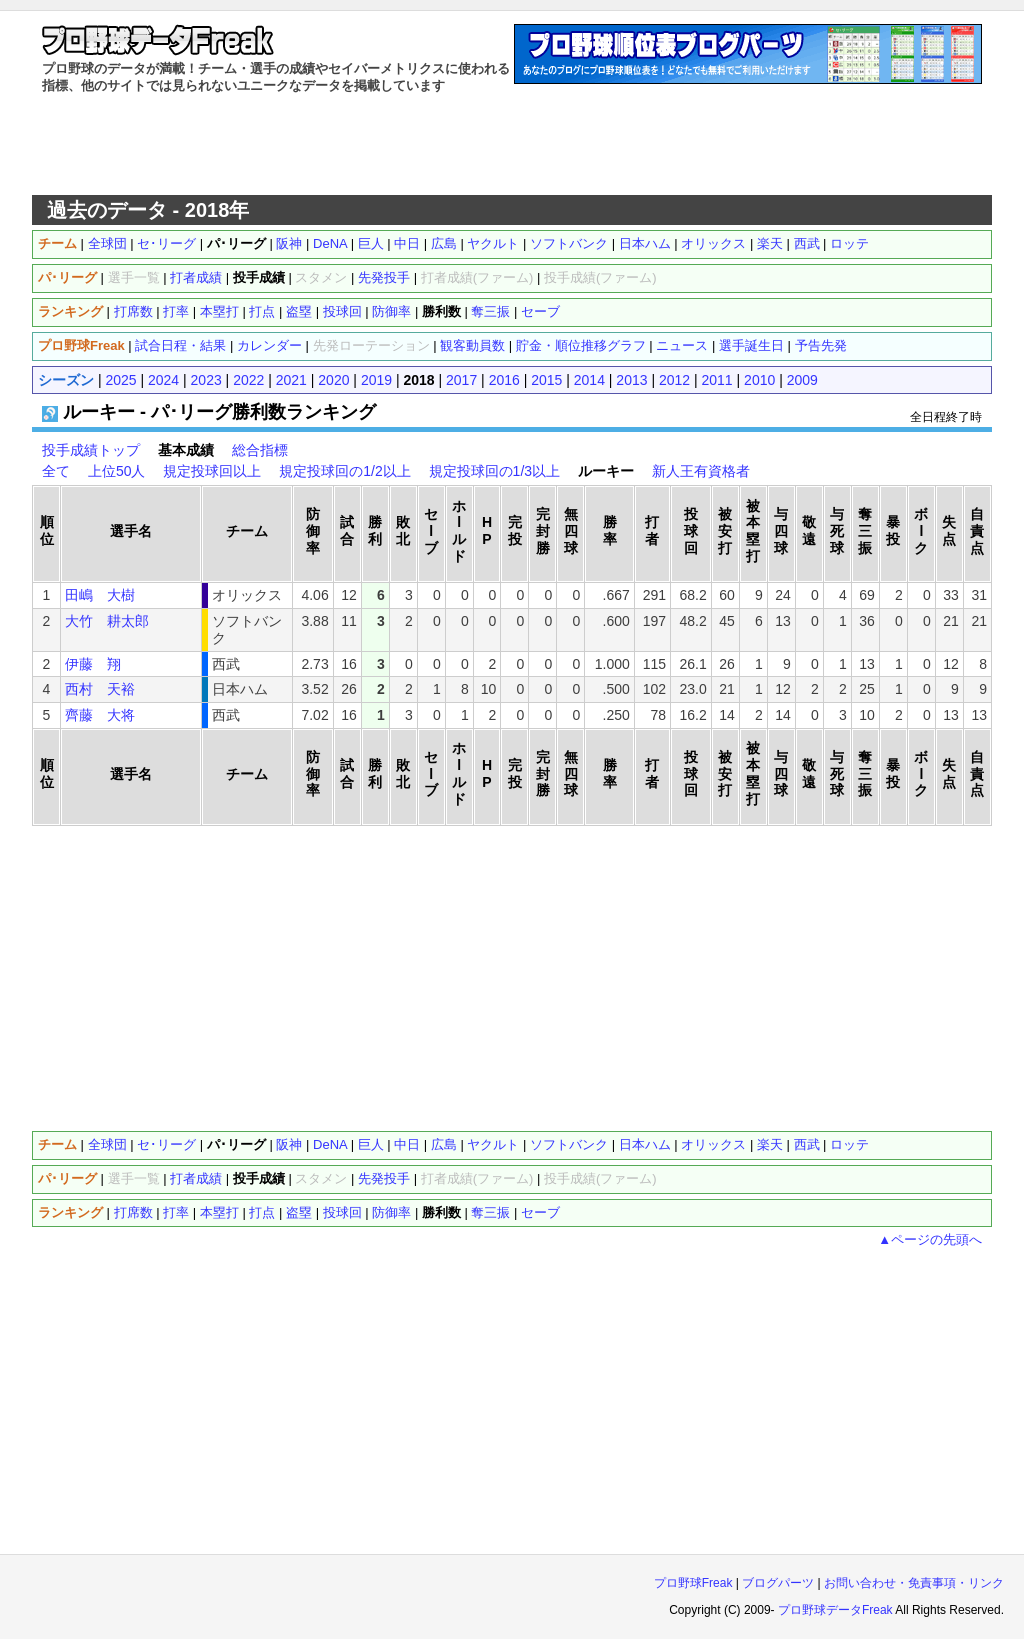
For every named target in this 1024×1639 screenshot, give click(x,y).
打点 (262, 311)
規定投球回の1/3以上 (494, 471)
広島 (444, 243)
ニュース (682, 345)
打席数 (133, 311)
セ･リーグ (166, 243)
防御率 (391, 311)
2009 (802, 380)
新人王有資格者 (701, 471)
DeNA (330, 243)
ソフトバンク (569, 243)
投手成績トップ (91, 450)
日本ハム (645, 243)
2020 (333, 380)
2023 (206, 380)
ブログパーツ (778, 1583)
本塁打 (219, 311)
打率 (176, 311)
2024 (163, 380)
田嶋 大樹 (100, 595)
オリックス (713, 243)
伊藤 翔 (93, 664)
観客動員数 (472, 345)
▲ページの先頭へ (930, 1239)
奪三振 (490, 311)
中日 (407, 243)
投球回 (342, 311)
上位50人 (117, 471)
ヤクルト (493, 243)
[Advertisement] (512, 145)
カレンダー (269, 345)
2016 (504, 380)
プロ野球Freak (693, 1583)
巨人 (371, 243)
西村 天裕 (100, 689)
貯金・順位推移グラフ (581, 345)
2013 (631, 380)
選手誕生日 (751, 345)
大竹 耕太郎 (107, 621)
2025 (120, 380)
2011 (717, 380)
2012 (674, 380)
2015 (546, 380)
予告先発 (821, 345)
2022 (248, 380)
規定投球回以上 (212, 471)
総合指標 (260, 450)
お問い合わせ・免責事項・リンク (914, 1583)
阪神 (289, 243)
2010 (759, 380)
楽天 (770, 243)
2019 (376, 380)
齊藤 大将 (100, 715)
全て (56, 471)
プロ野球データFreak (835, 1610)
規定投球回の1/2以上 (344, 471)
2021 (291, 380)
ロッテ (849, 243)
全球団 (107, 243)
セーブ (540, 311)
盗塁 (299, 311)
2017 (461, 380)
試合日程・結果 (180, 345)
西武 (807, 243)
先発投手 (384, 277)
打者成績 (196, 277)
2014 (589, 380)
